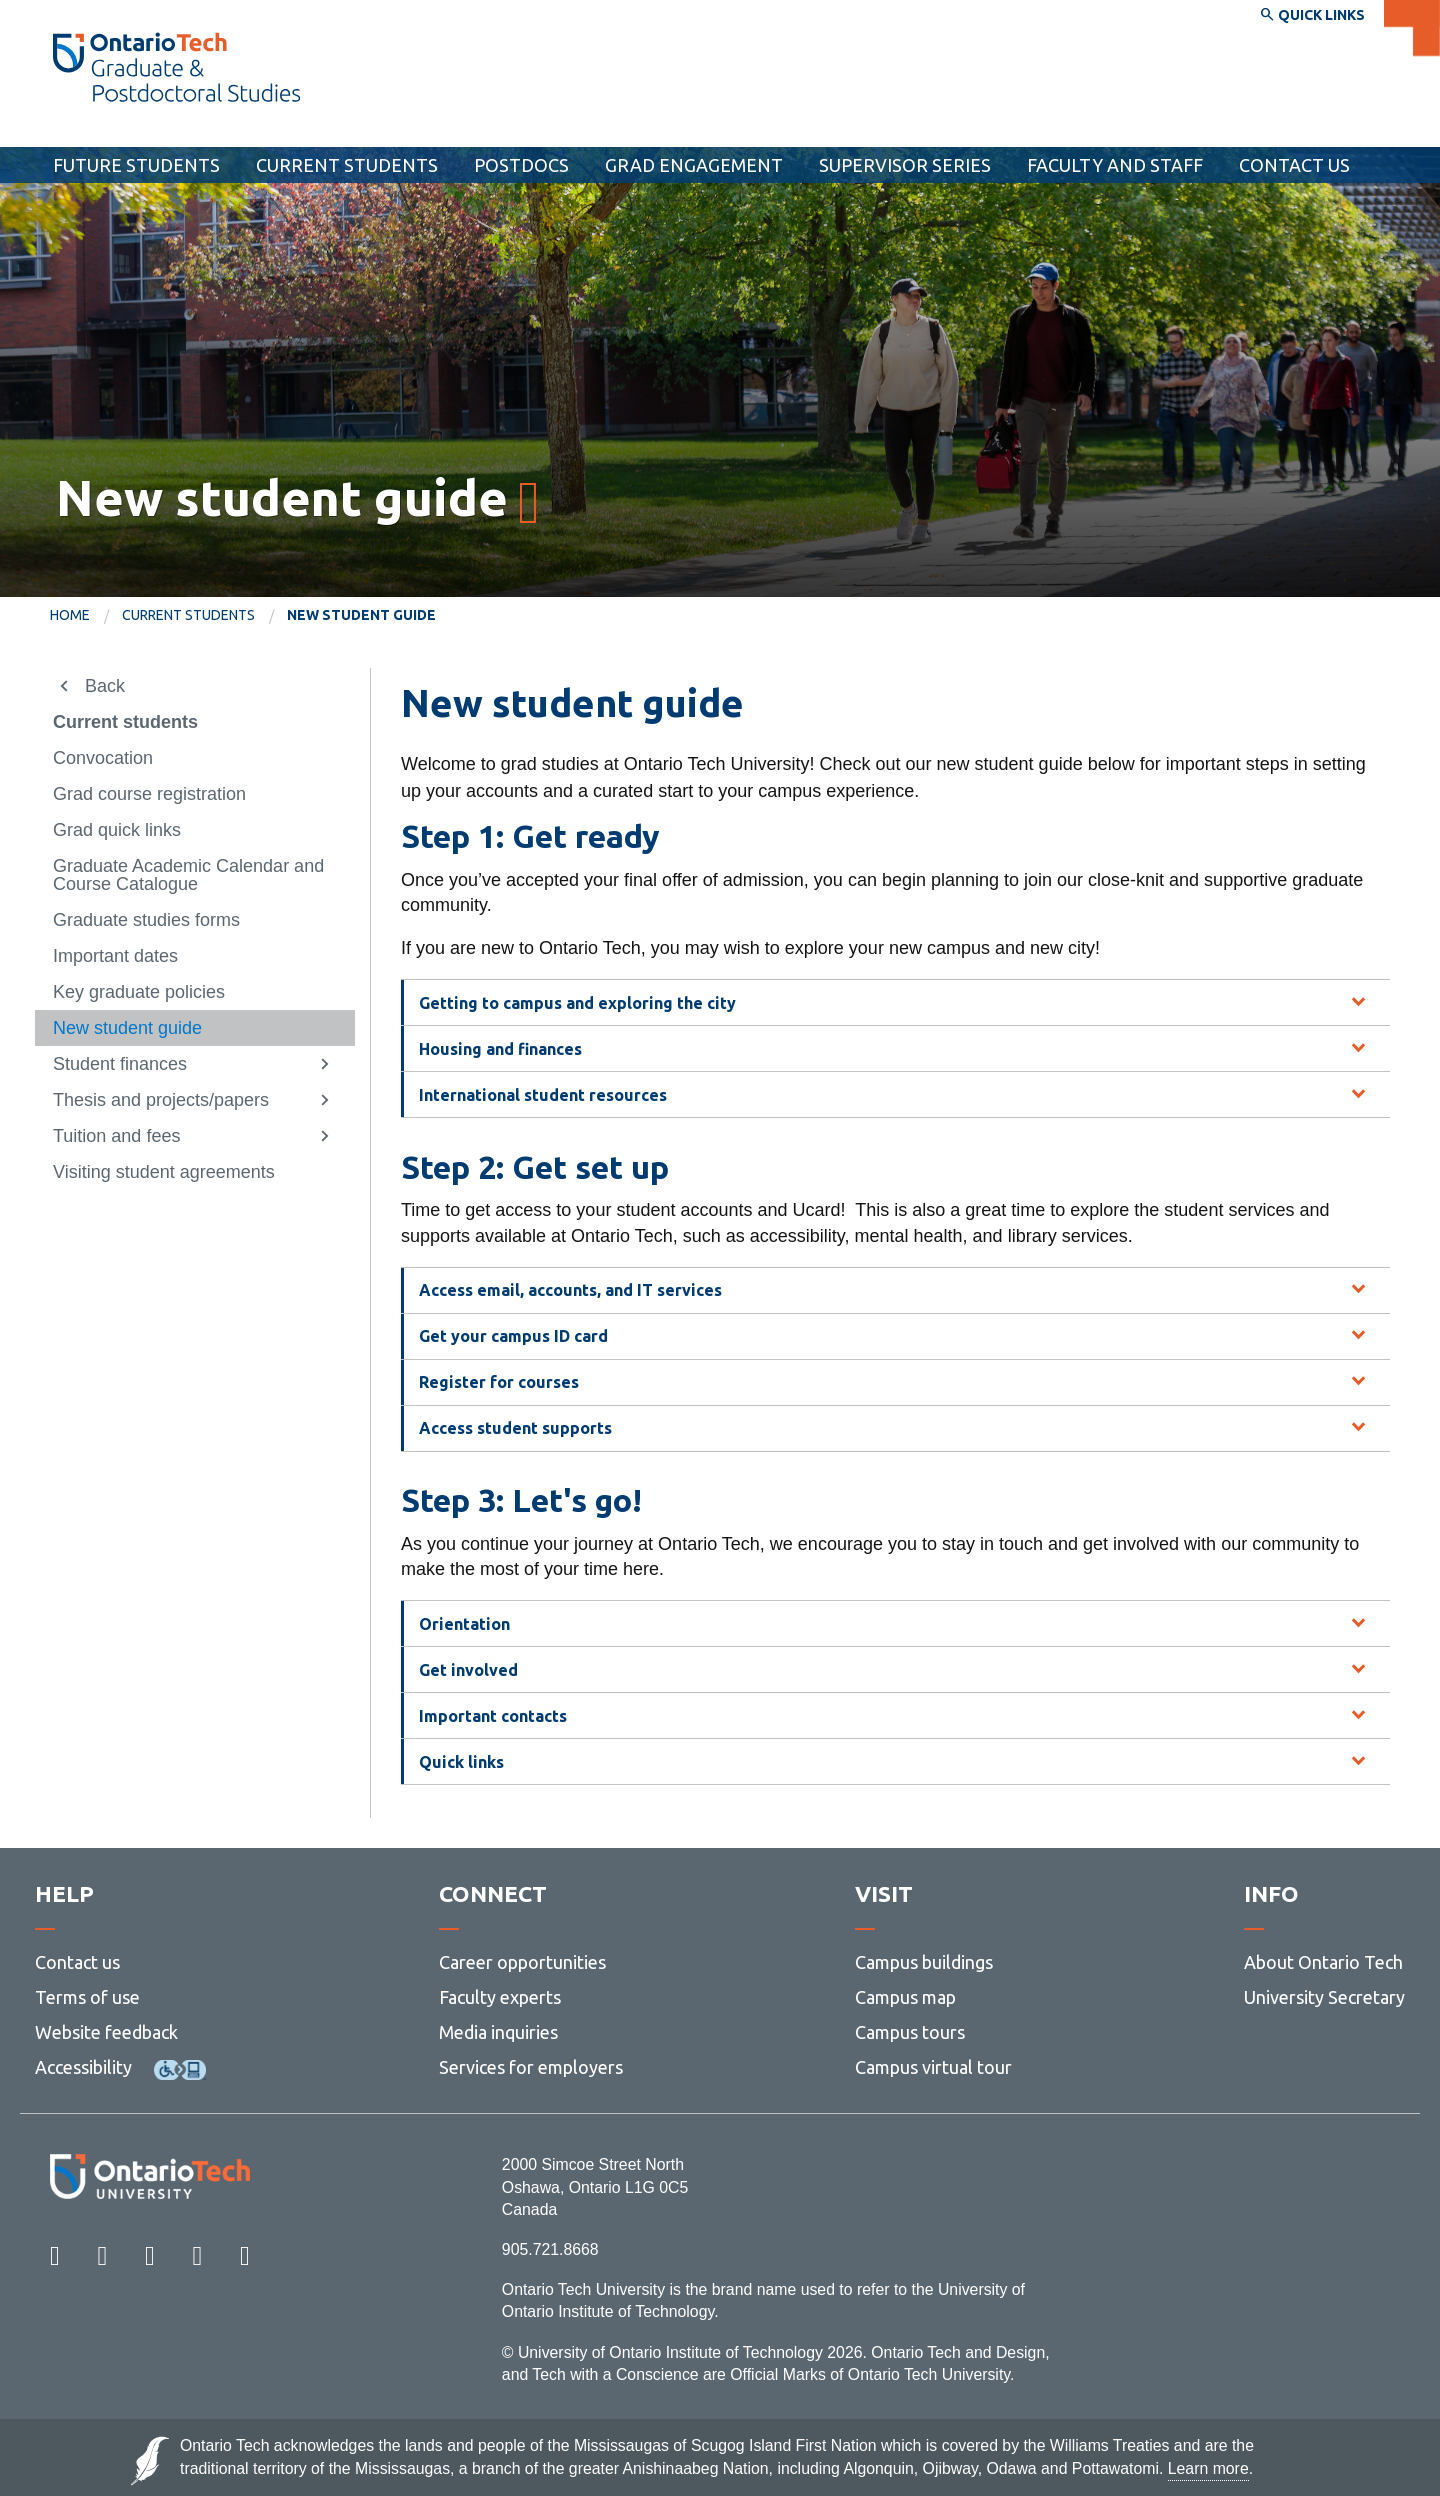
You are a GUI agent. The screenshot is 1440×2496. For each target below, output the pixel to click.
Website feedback (106, 2032)
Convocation (103, 758)
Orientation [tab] (464, 1624)
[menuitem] (86, 616)
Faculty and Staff (1115, 165)
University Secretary (1324, 1997)
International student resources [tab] (543, 1095)
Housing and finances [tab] (500, 1049)
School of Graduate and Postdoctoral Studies (259, 128)
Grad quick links (117, 830)
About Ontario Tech (1323, 1962)
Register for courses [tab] (499, 1382)
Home (70, 615)
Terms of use (87, 1997)
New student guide (127, 1028)
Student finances (120, 1064)
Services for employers (531, 2067)
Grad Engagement (694, 165)
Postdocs (521, 165)
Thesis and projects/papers (161, 1100)
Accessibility (83, 2067)
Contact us (77, 1962)
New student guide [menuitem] (361, 615)
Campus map (905, 1997)
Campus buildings (924, 1962)
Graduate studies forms (146, 920)
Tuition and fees (116, 1136)
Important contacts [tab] (493, 1716)
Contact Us (1294, 165)
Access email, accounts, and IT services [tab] (570, 1290)
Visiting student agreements (164, 1172)
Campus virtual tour (933, 2067)
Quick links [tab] (461, 1762)
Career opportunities (522, 1962)
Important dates (115, 956)
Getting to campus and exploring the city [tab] (577, 1003)
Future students (136, 165)
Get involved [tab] (468, 1670)
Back (105, 686)
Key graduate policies (139, 992)
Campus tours (910, 2032)
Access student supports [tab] (515, 1428)
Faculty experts (500, 1997)
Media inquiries (498, 2032)
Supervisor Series (905, 165)
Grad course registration (149, 794)
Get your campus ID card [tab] (513, 1336)
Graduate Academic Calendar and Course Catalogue (188, 875)
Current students (347, 165)
